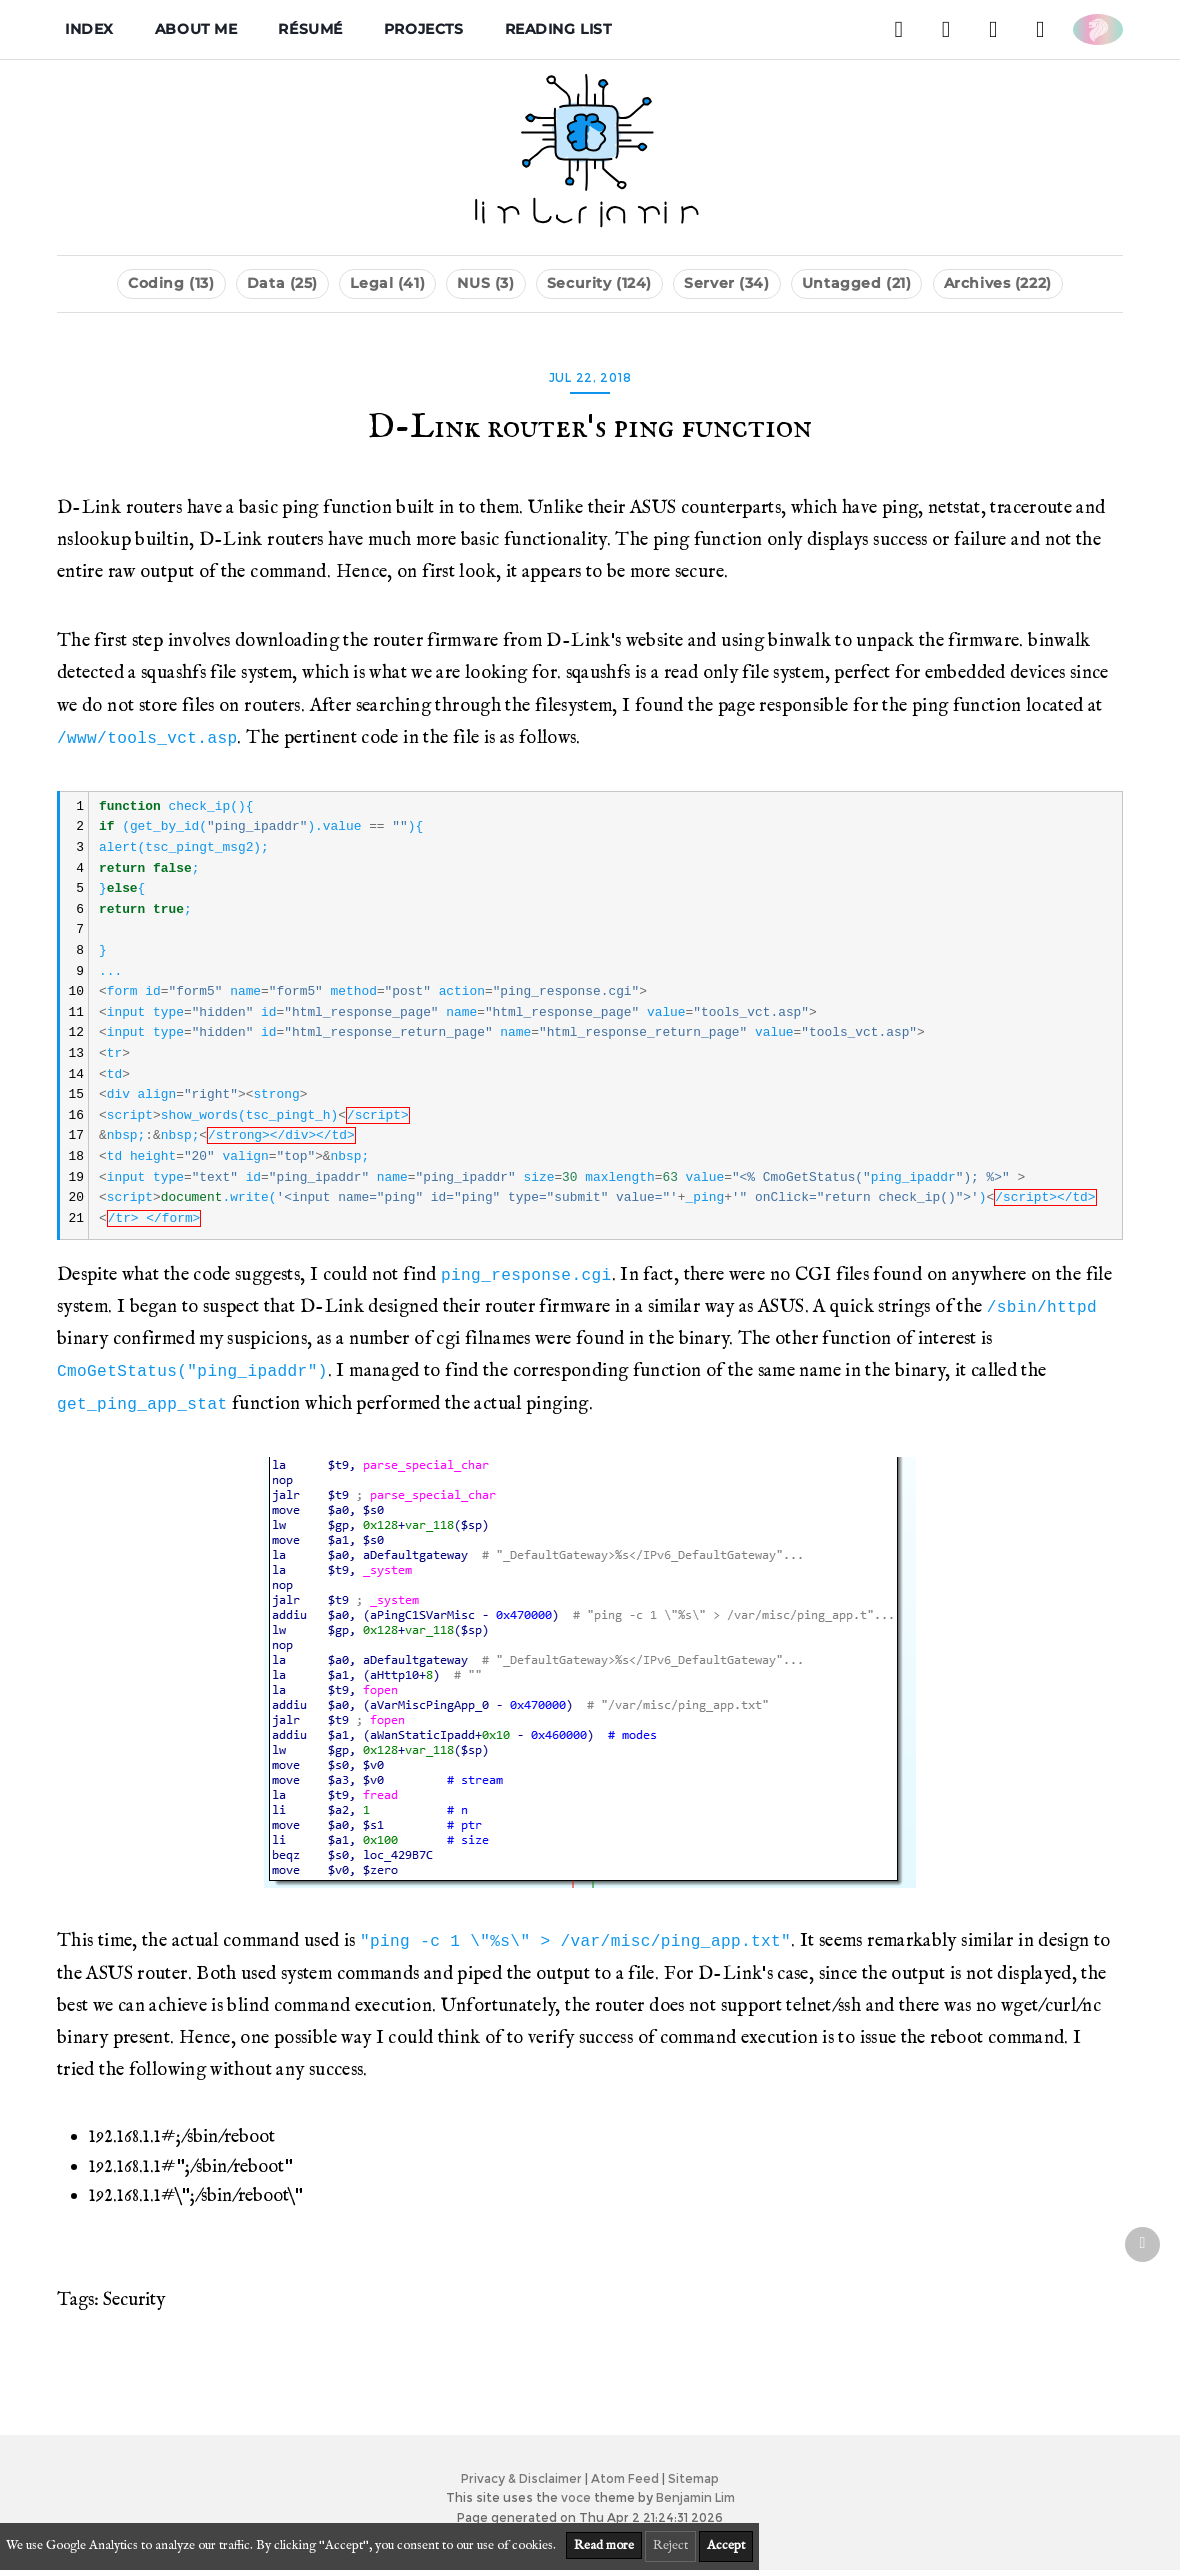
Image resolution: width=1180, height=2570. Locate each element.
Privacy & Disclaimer (521, 2478)
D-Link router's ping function (590, 428)
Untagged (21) (856, 283)
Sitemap (693, 2478)
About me (196, 29)
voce (576, 2497)
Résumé (310, 29)
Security (134, 2300)
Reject (670, 2545)
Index (89, 29)
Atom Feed (625, 2478)
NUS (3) (485, 283)
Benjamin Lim (695, 2497)
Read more (604, 2545)
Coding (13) (171, 283)
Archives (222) (998, 283)
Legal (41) (387, 283)
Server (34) (726, 283)
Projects (424, 29)
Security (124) (599, 283)
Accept (726, 2545)
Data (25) (282, 283)
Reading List (558, 29)
